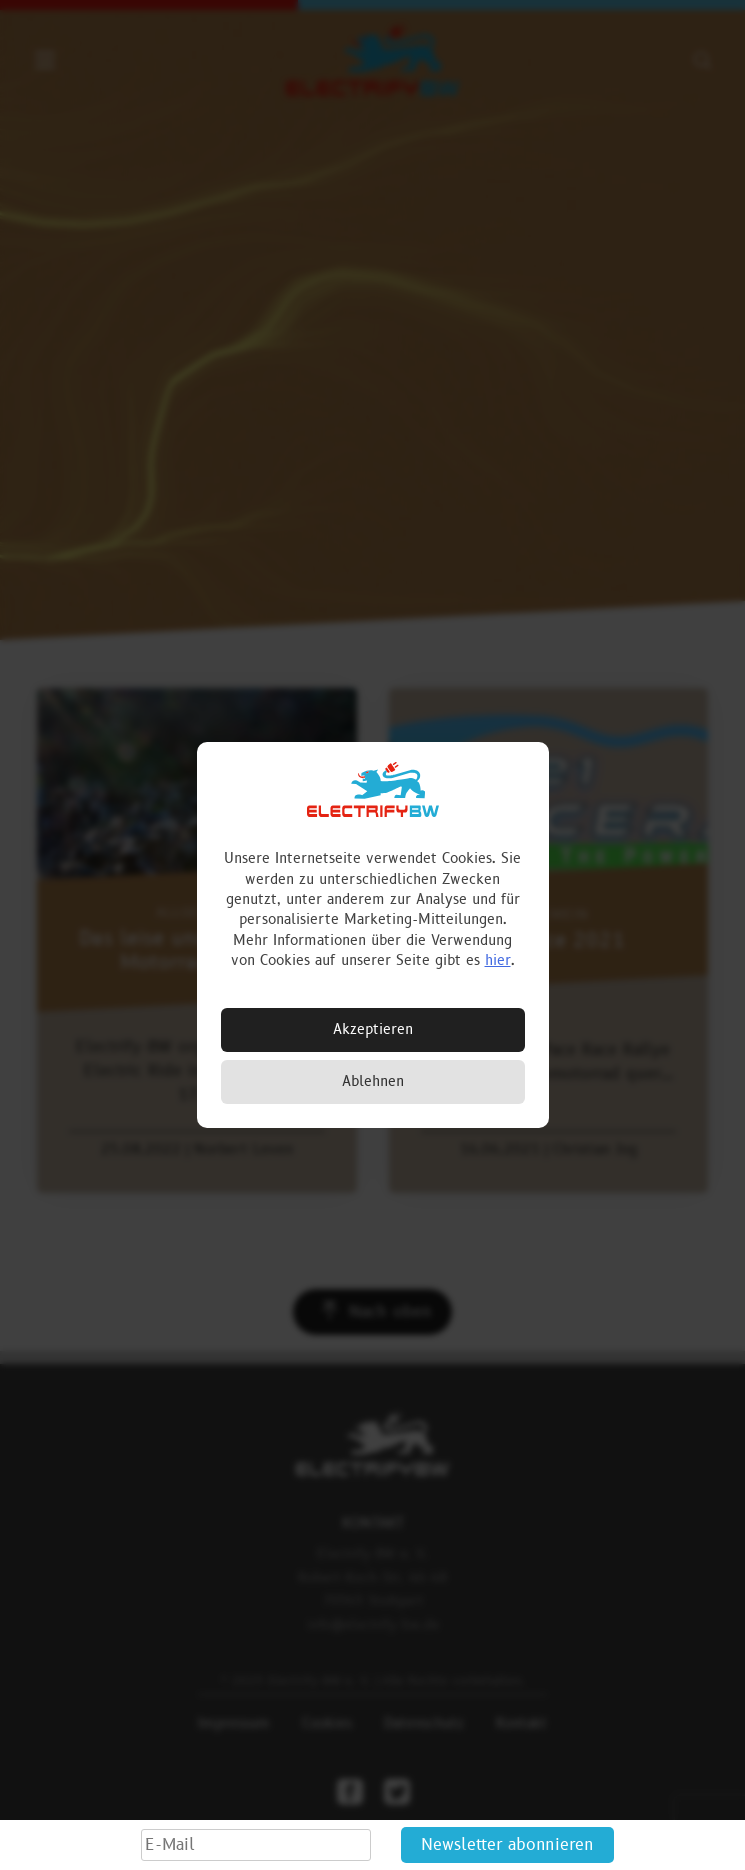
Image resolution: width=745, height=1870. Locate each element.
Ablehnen (373, 1081)
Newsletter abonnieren (507, 1845)
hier (498, 960)
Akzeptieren (373, 1029)
